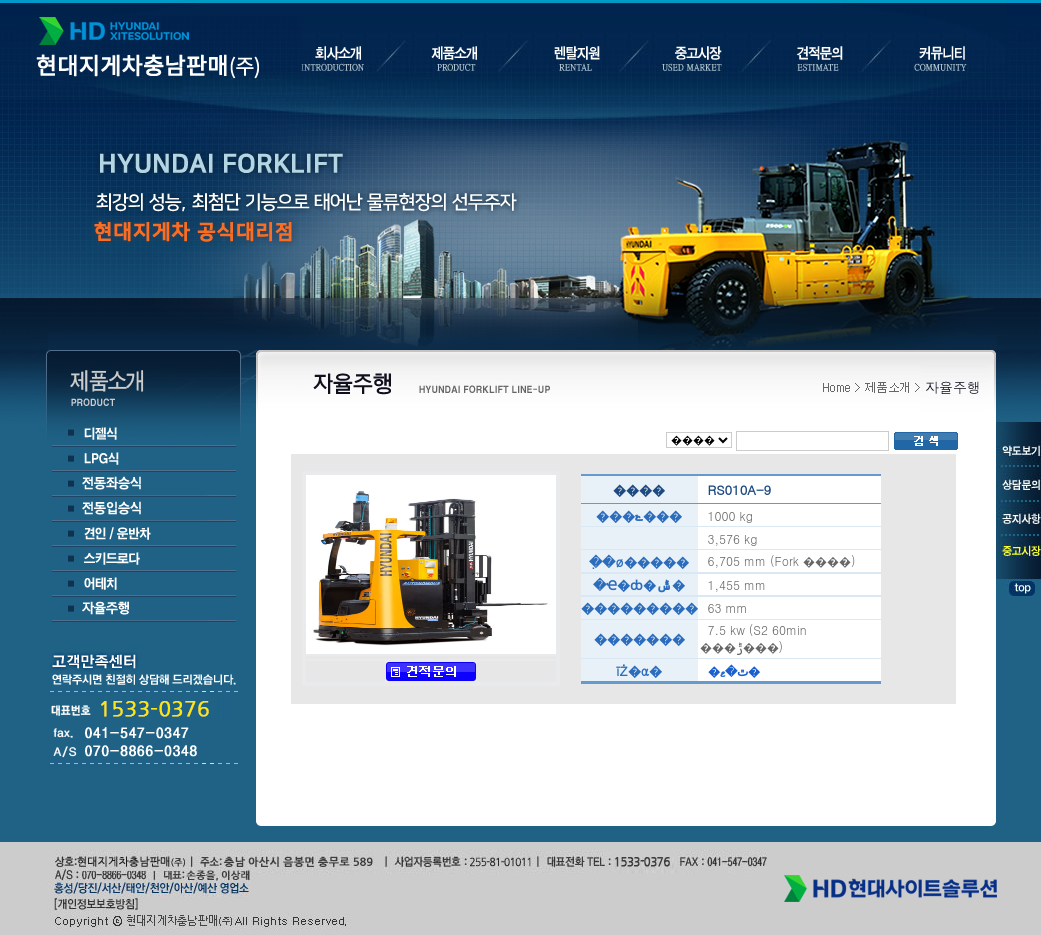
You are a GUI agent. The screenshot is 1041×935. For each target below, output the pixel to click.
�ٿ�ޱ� (734, 670)
